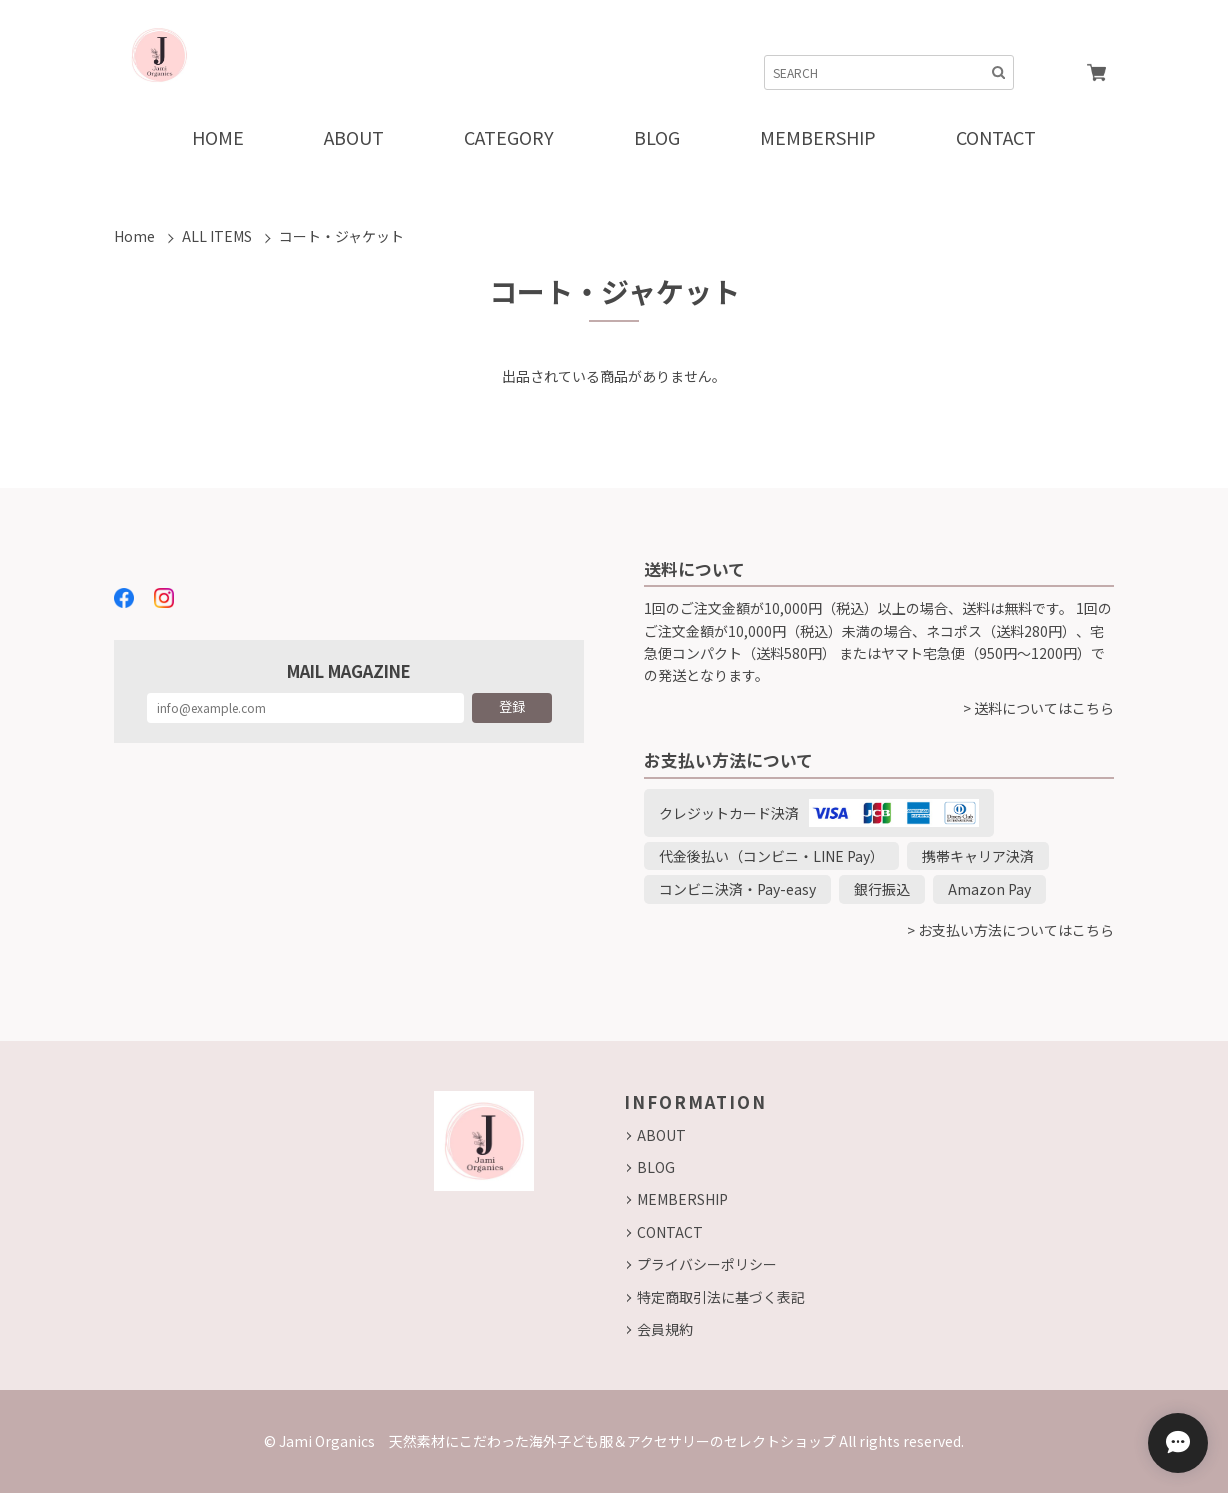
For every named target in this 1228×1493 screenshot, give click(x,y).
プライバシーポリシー (707, 1264)
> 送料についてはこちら (1038, 708)
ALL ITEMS (217, 236)
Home (134, 236)
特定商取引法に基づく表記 (721, 1297)
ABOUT (661, 1135)
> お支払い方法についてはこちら (1010, 930)
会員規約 (665, 1329)
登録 (512, 706)
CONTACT (670, 1232)
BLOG (656, 1167)
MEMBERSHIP (682, 1199)
